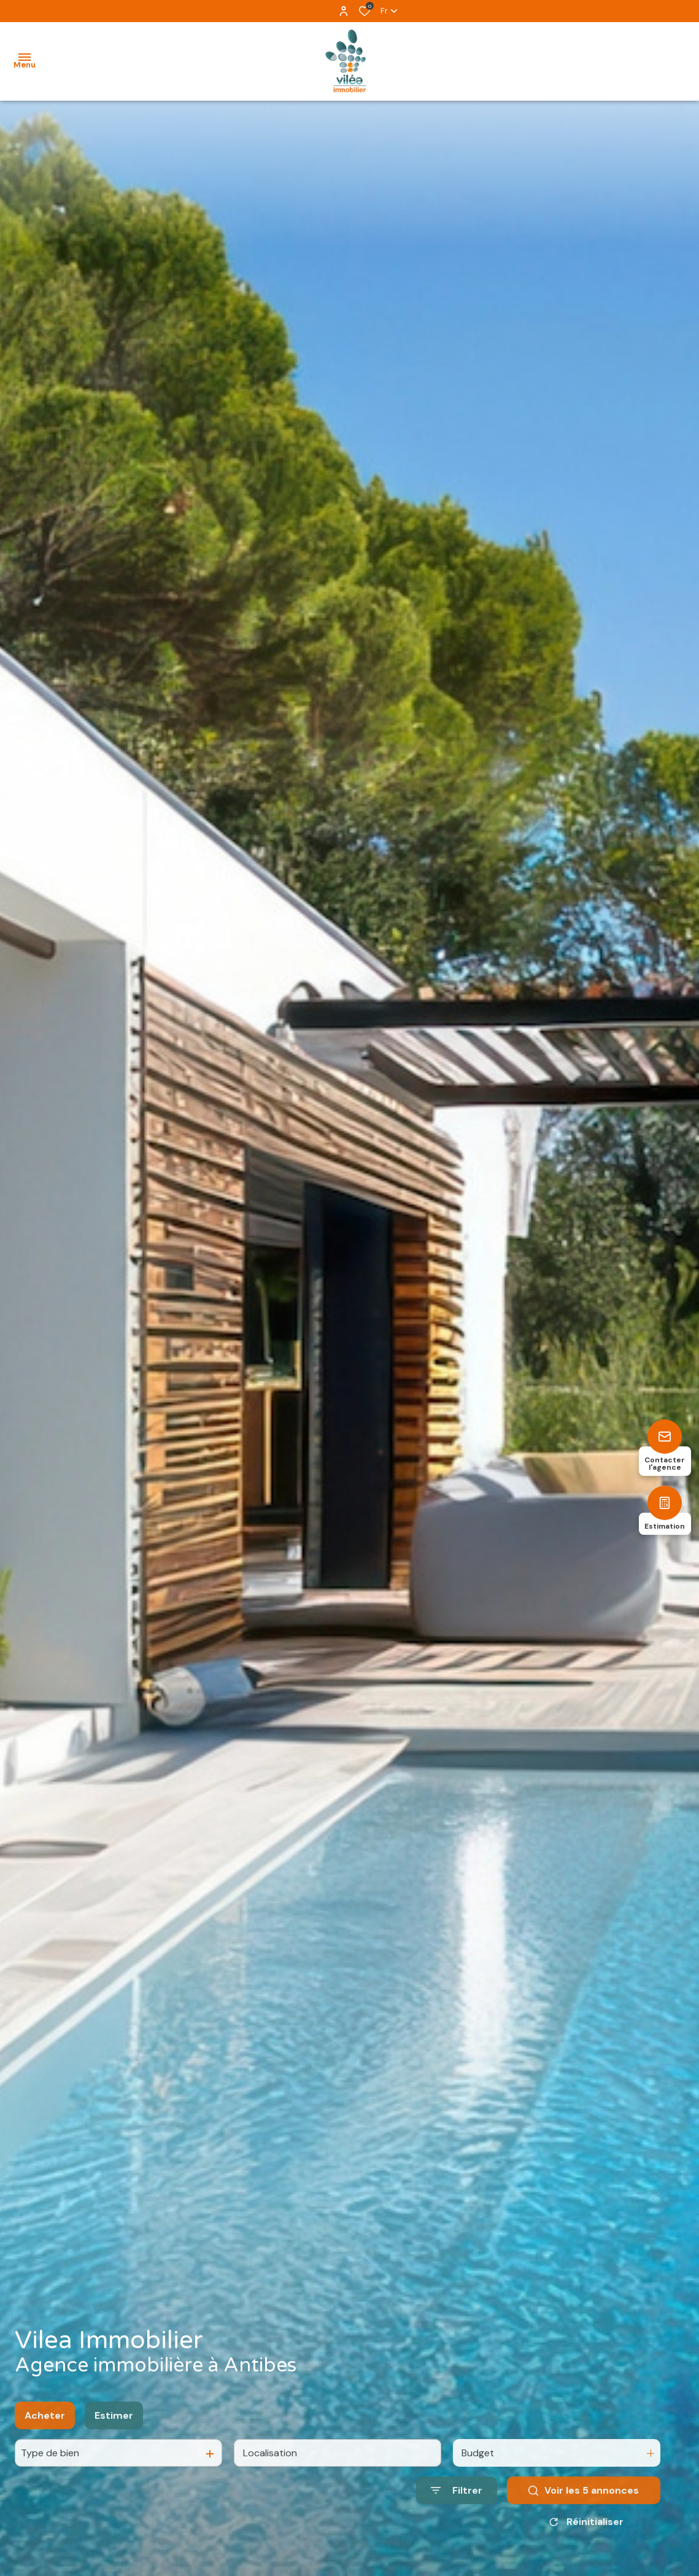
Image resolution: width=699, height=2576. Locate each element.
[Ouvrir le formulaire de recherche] (456, 2506)
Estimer (114, 2431)
